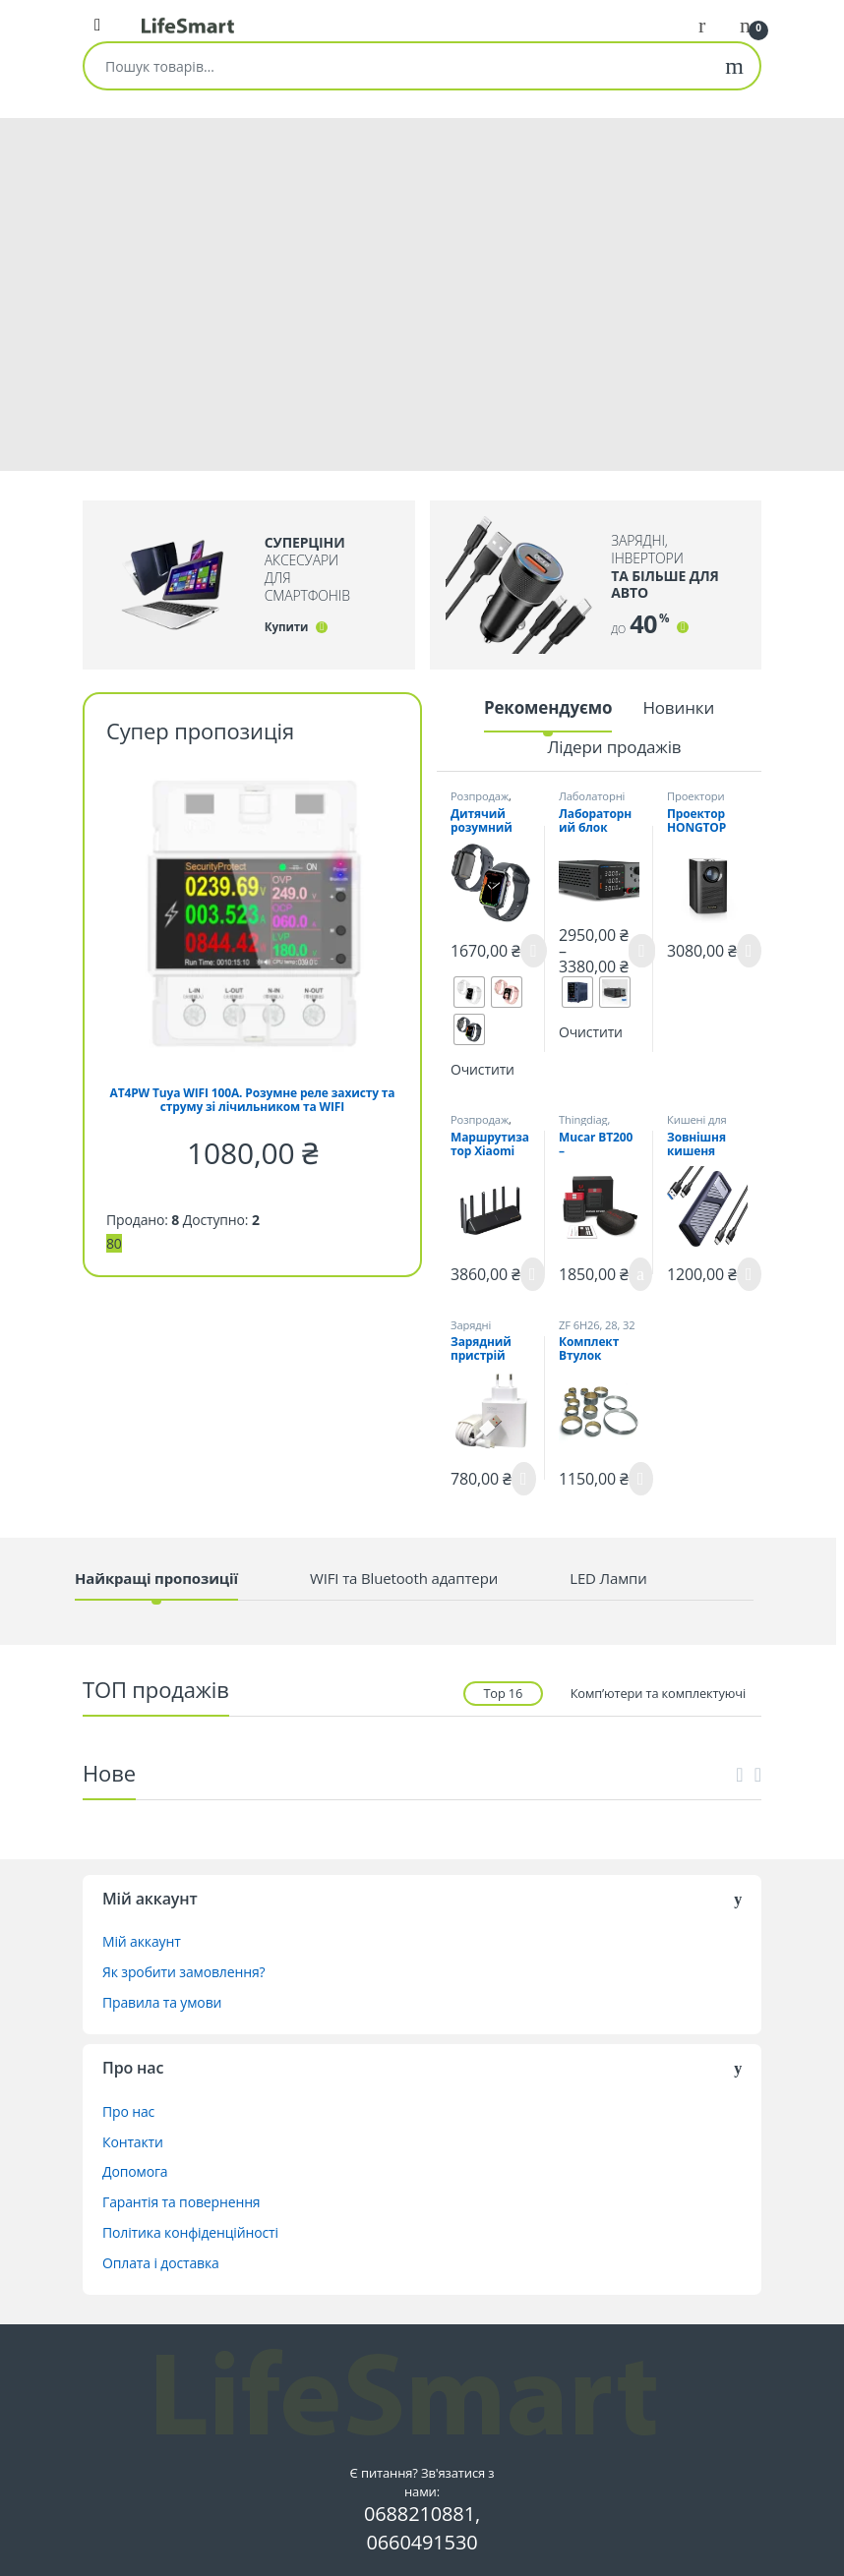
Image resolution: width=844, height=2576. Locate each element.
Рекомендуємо (548, 707)
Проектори (695, 796)
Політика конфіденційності (190, 2232)
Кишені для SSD (697, 1125)
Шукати (734, 65)
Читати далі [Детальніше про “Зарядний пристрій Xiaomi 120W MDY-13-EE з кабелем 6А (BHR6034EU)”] (524, 1478)
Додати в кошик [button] (640, 1274)
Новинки (678, 707)
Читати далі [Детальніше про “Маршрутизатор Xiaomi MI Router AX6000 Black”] (532, 1274)
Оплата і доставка (160, 2263)
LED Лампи (608, 1578)
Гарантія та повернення (181, 2202)
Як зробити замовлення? (183, 1971)
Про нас (128, 2111)
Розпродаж (480, 796)
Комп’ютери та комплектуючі (658, 1693)
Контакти (132, 2142)
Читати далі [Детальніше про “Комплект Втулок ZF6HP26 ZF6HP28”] (641, 1478)
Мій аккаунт (141, 1941)
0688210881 (419, 2513)
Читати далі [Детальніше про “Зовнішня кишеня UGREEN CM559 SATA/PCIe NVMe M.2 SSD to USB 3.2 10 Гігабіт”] (749, 1274)
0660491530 (422, 2542)
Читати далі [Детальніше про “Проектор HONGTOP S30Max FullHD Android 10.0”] (749, 950)
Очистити (482, 1069)
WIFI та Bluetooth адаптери (404, 1578)
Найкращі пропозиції (156, 1578)
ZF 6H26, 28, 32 (597, 1324)
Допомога (135, 2171)
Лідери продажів (614, 746)
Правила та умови (161, 2002)
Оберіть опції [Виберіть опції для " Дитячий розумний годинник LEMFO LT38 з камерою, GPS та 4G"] (533, 950)
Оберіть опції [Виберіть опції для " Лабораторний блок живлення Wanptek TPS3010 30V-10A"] (642, 950)
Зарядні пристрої (474, 1330)
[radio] (469, 992)
